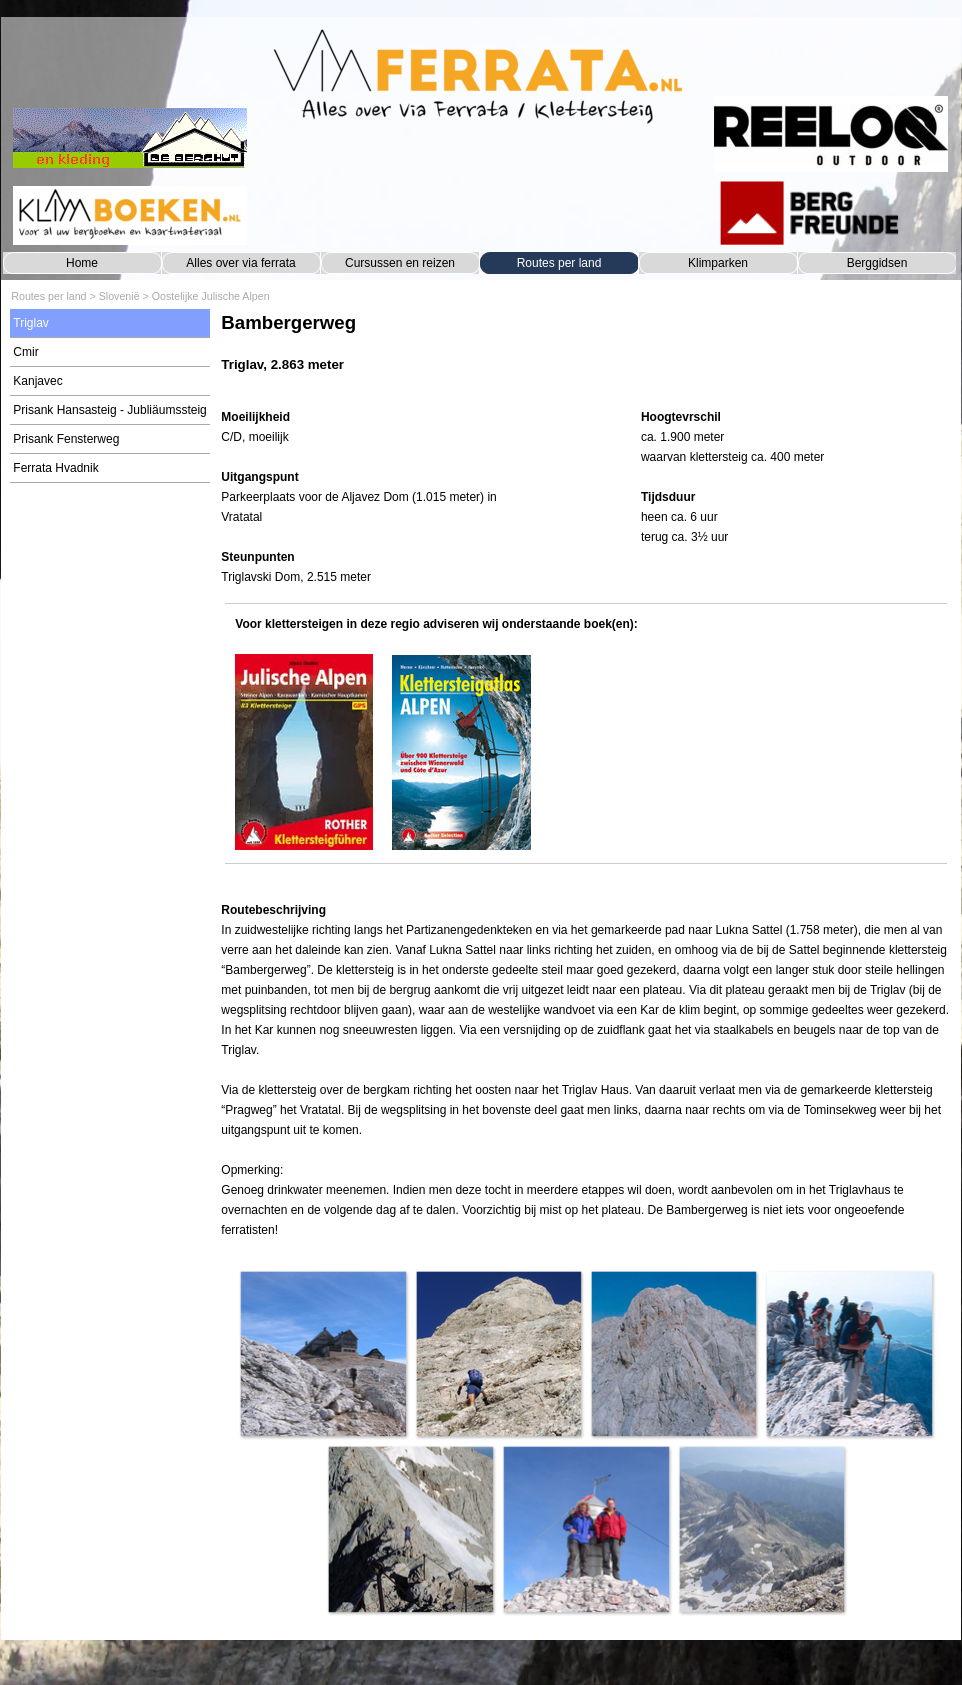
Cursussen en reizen (400, 263)
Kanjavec (37, 381)
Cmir (25, 352)
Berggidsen (877, 263)
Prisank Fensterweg (66, 439)
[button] (322, 1353)
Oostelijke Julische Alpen (211, 296)
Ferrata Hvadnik (55, 468)
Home (82, 263)
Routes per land (559, 263)
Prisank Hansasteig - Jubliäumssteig (109, 410)
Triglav (31, 323)
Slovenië (119, 296)
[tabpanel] (585, 352)
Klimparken (718, 263)
